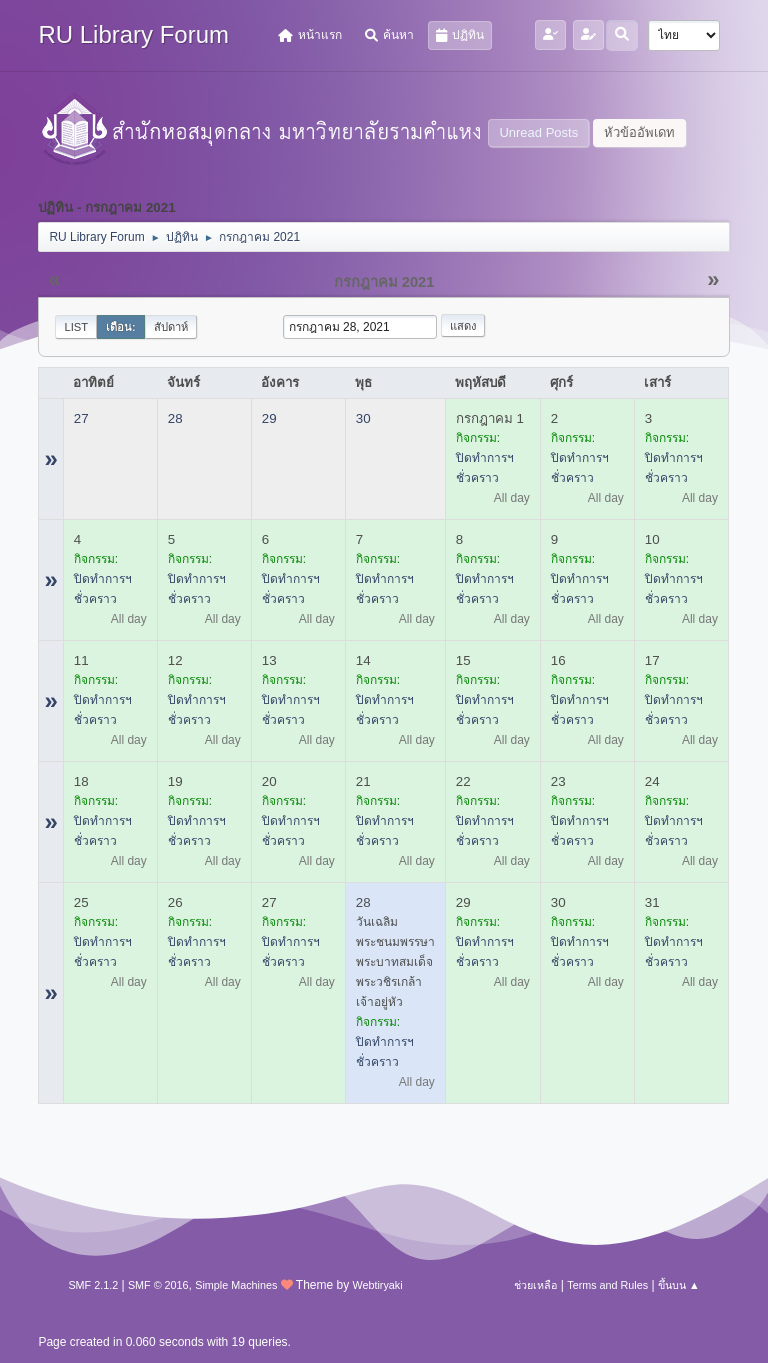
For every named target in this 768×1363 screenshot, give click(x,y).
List (76, 327)
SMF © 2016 (158, 1285)
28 (175, 418)
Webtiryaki (377, 1285)
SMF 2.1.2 (93, 1285)
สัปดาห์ (171, 327)
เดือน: (121, 327)
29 (269, 418)
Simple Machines (236, 1285)
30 (363, 418)
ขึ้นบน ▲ (679, 1285)
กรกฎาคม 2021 (384, 282)
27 (81, 418)
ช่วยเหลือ (535, 1285)
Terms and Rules (607, 1285)
